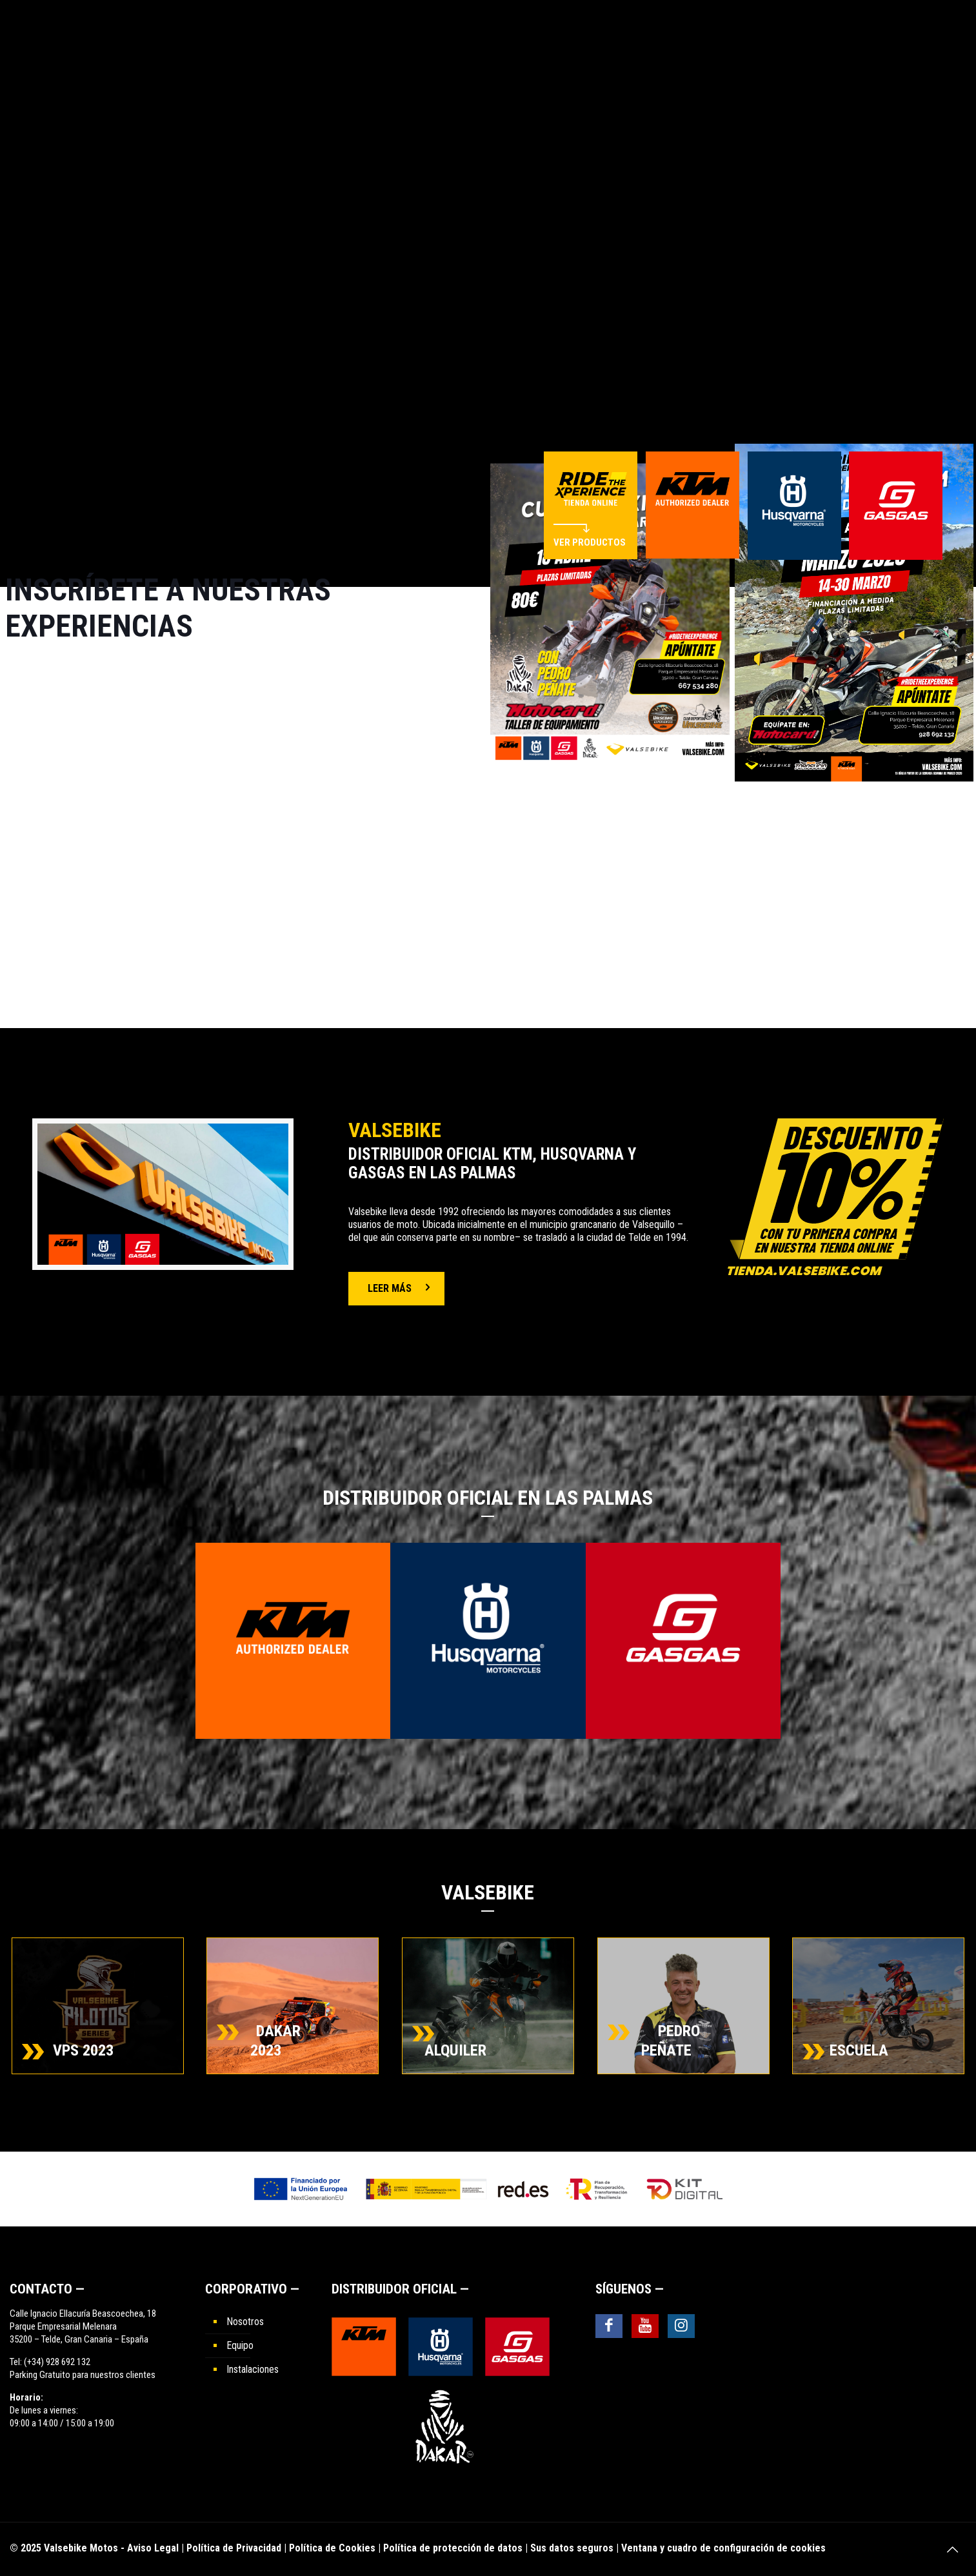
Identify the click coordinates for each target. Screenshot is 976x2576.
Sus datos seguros (571, 2548)
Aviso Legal (153, 2548)
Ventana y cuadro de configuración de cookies (723, 2548)
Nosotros (245, 2321)
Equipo (240, 2345)
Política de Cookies (332, 2548)
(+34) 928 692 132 (57, 2362)
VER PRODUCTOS (589, 536)
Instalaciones (252, 2369)
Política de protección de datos (453, 2548)
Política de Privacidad (233, 2548)
